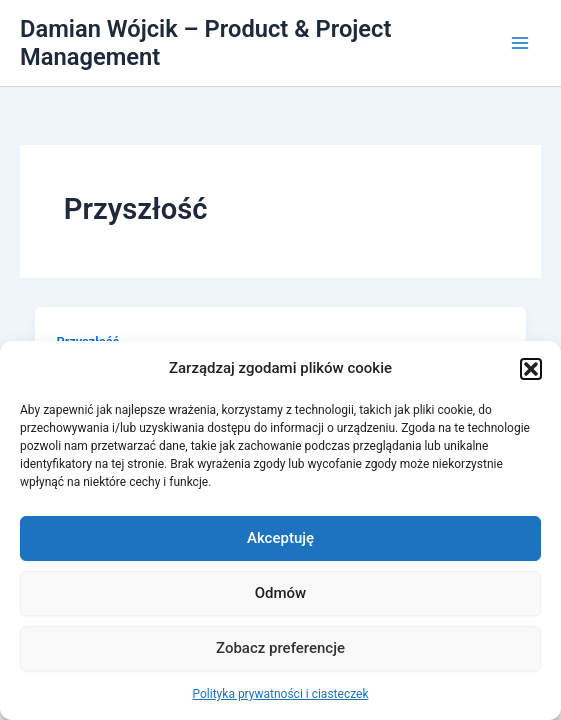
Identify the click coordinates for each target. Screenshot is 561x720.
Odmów (281, 593)
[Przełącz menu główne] (520, 43)
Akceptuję (280, 538)
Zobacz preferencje (280, 648)
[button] (531, 369)
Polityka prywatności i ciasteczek (281, 694)
